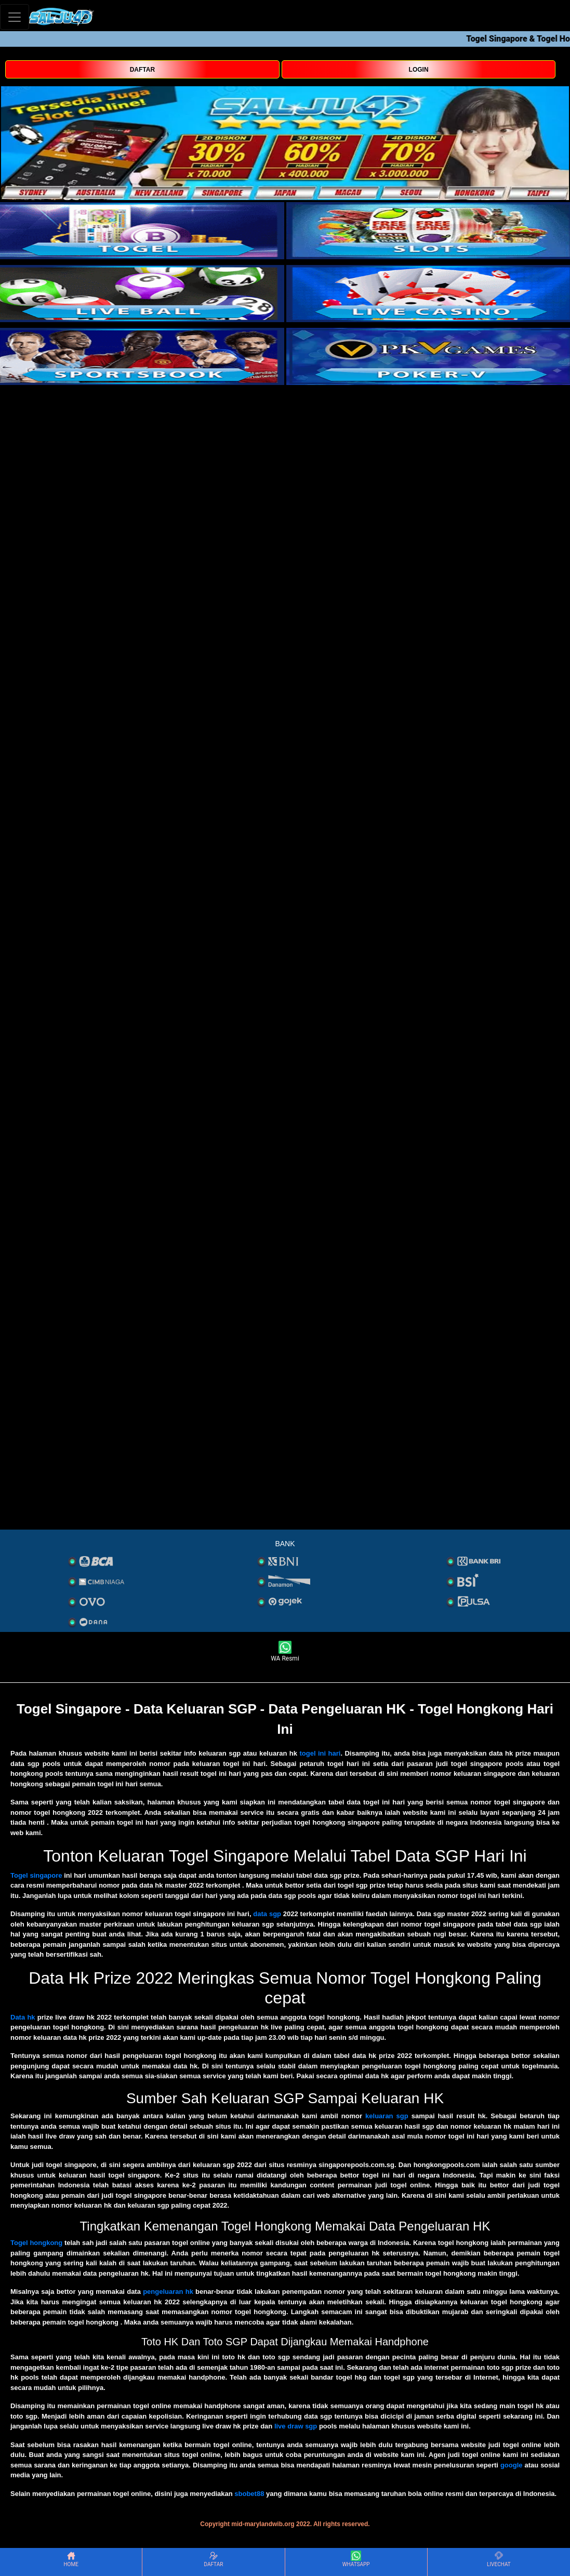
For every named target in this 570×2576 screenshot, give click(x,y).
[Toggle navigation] (14, 17)
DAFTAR (142, 69)
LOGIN (419, 69)
